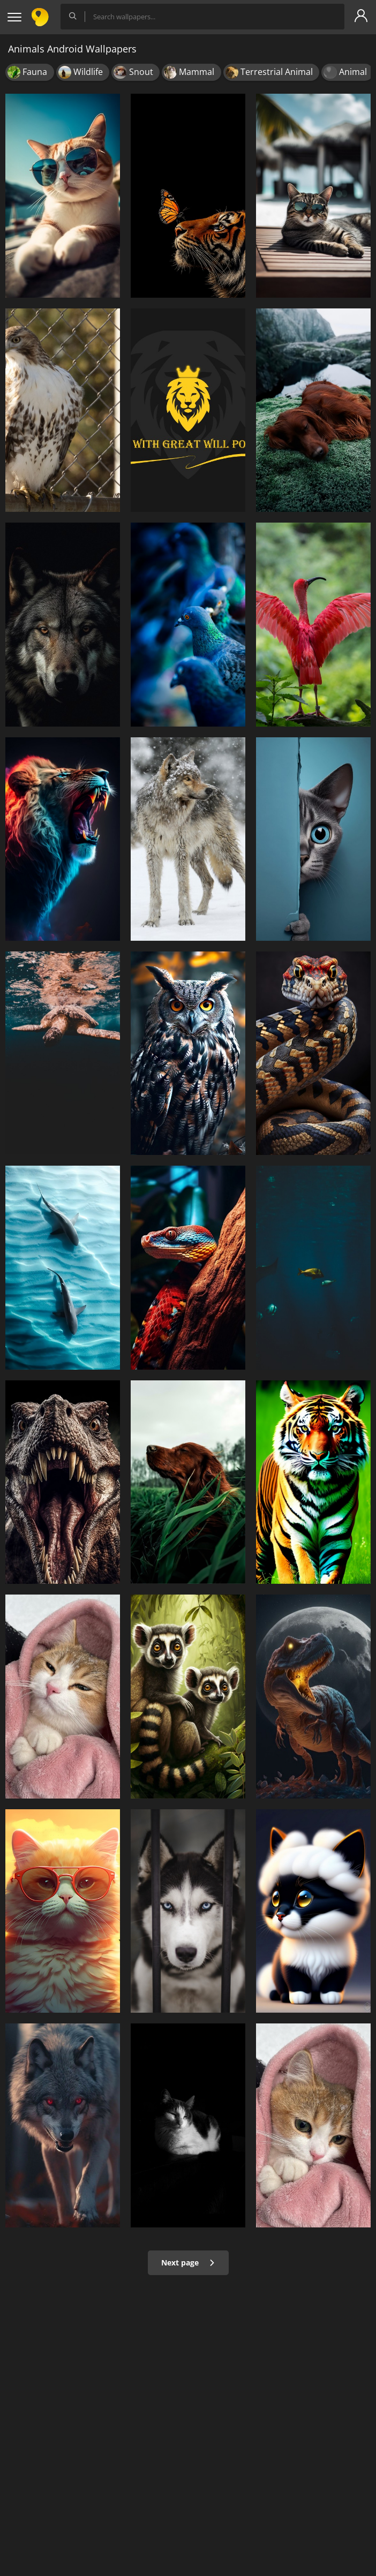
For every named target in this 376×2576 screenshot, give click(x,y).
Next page (188, 2262)
